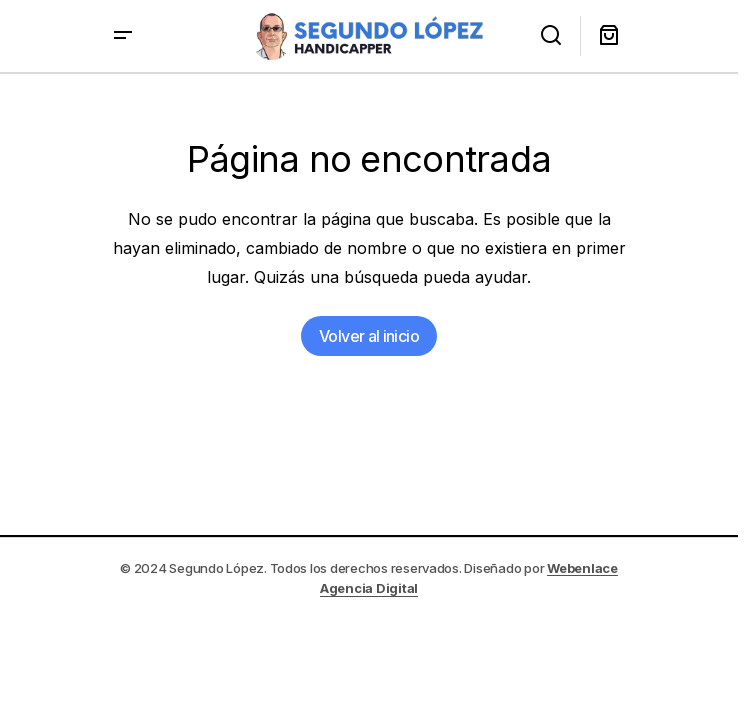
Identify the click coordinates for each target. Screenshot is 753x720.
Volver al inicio (369, 336)
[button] (123, 36)
